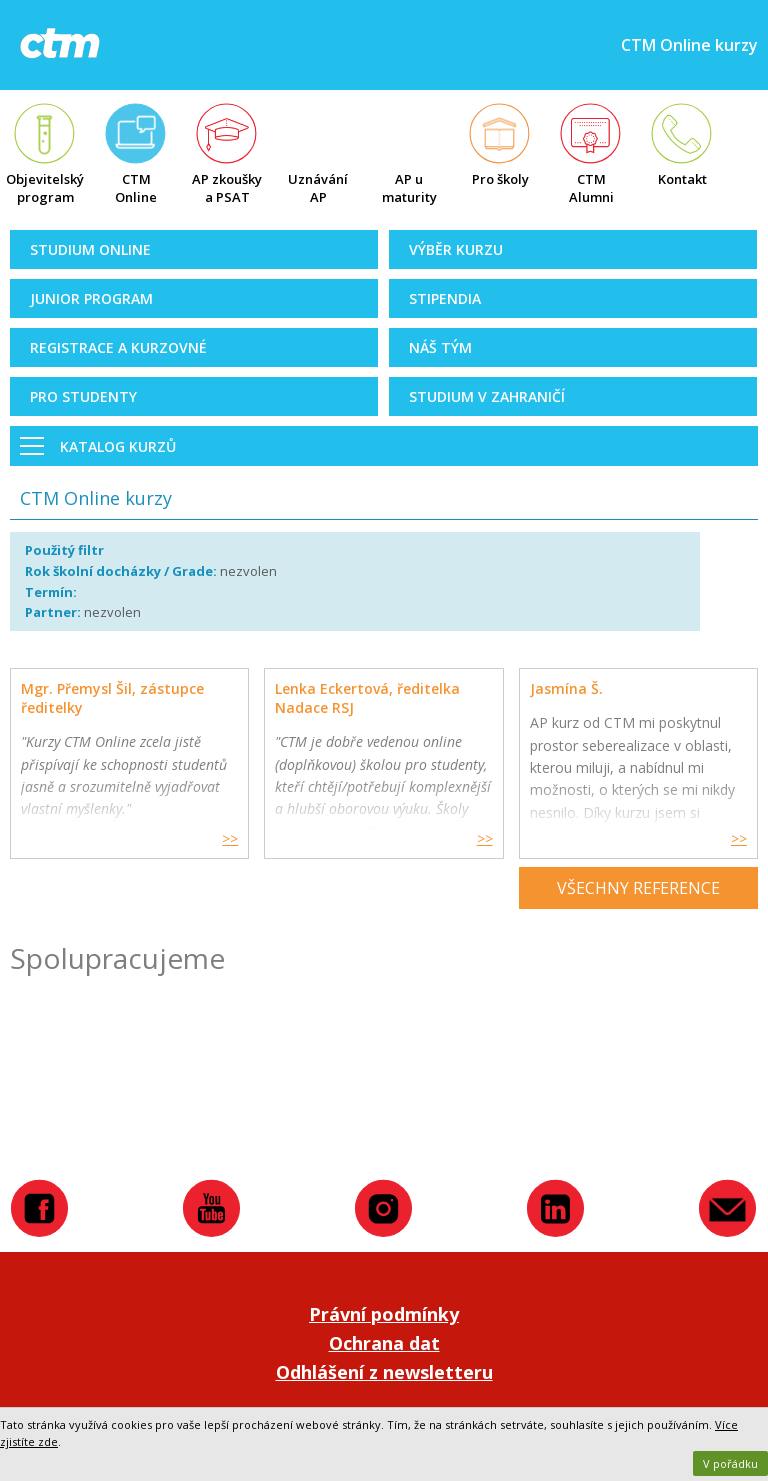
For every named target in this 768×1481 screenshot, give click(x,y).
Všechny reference (638, 888)
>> (230, 838)
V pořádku (730, 1463)
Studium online (90, 249)
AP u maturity (409, 188)
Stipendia (445, 298)
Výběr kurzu (456, 249)
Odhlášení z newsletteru (384, 1372)
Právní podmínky (384, 1314)
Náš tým (440, 347)
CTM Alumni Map (591, 190)
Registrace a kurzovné (118, 347)
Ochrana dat (384, 1343)
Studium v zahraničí (487, 396)
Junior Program (91, 298)
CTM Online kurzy (136, 190)
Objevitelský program (45, 188)
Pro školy (500, 179)
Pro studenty (83, 396)
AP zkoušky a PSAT (227, 188)
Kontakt (682, 179)
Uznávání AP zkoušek (318, 190)
